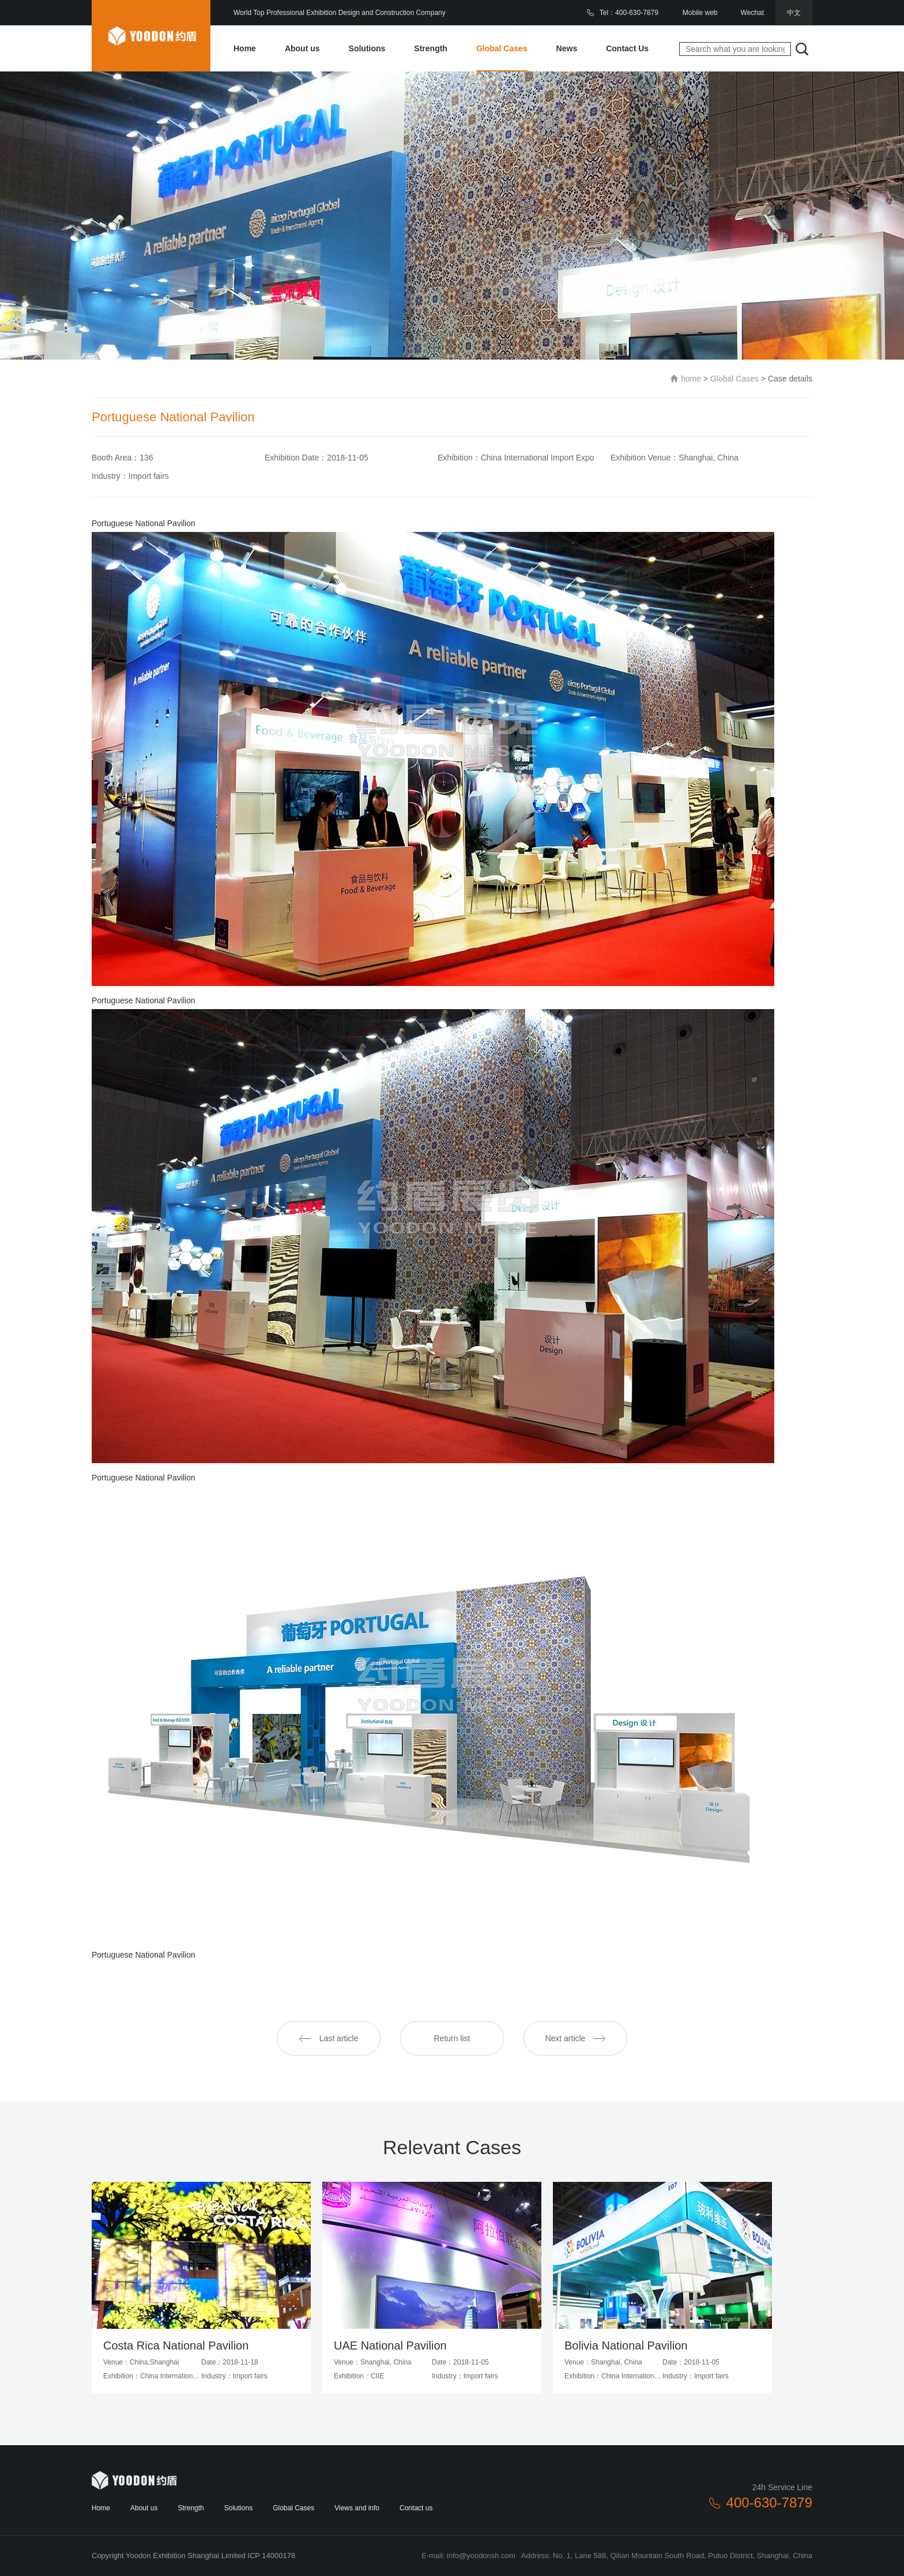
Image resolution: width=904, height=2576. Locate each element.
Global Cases (502, 48)
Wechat (752, 13)
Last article (329, 2038)
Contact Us (627, 48)
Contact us (416, 2508)
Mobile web (700, 13)
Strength (430, 48)
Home (244, 48)
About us (302, 48)
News (567, 48)
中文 (794, 13)
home (691, 378)
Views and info (356, 2508)
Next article (575, 2038)
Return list (452, 2038)
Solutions (367, 48)
